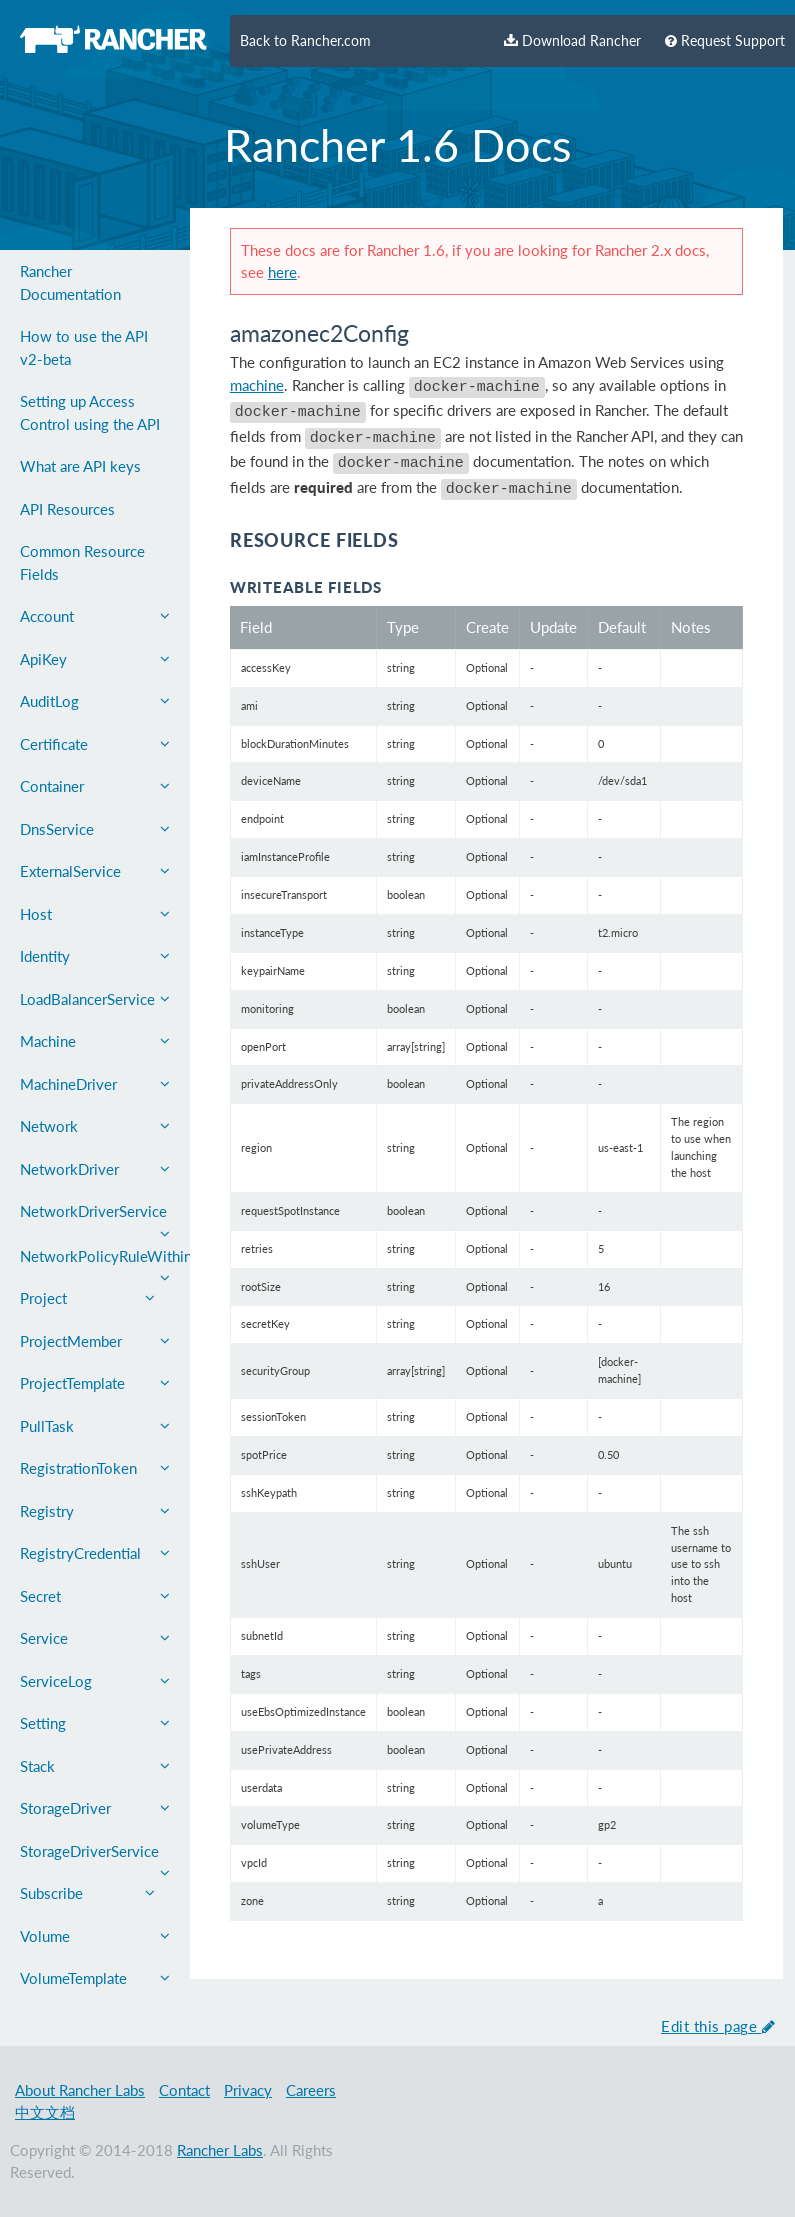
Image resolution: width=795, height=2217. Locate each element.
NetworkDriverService (95, 1217)
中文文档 (45, 2112)
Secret (95, 1596)
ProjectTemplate (95, 1383)
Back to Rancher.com (305, 41)
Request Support (725, 41)
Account (95, 616)
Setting (95, 1723)
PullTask (95, 1426)
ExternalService (95, 871)
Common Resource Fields (82, 562)
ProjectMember (95, 1341)
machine (257, 385)
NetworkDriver (95, 1169)
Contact (184, 2090)
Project (87, 1298)
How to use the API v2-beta (84, 347)
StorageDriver (95, 1808)
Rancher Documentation (70, 282)
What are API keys (80, 466)
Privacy (248, 2090)
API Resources (67, 509)
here (282, 272)
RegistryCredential (95, 1553)
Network (95, 1126)
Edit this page (718, 2026)
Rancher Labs (220, 2150)
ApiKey (95, 659)
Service (95, 1638)
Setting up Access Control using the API (90, 412)
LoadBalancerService (95, 999)
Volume (95, 1936)
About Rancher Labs (80, 2090)
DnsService (95, 829)
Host (95, 914)
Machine (95, 1041)
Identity (95, 956)
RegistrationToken (95, 1468)
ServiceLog (95, 1681)
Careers (311, 2090)
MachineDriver (95, 1084)
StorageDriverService (95, 1857)
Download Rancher (572, 41)
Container (95, 786)
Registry (95, 1511)
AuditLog (95, 701)
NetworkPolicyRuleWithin (105, 1262)
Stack (95, 1766)
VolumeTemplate (95, 1978)
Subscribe (87, 1893)
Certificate (95, 744)
